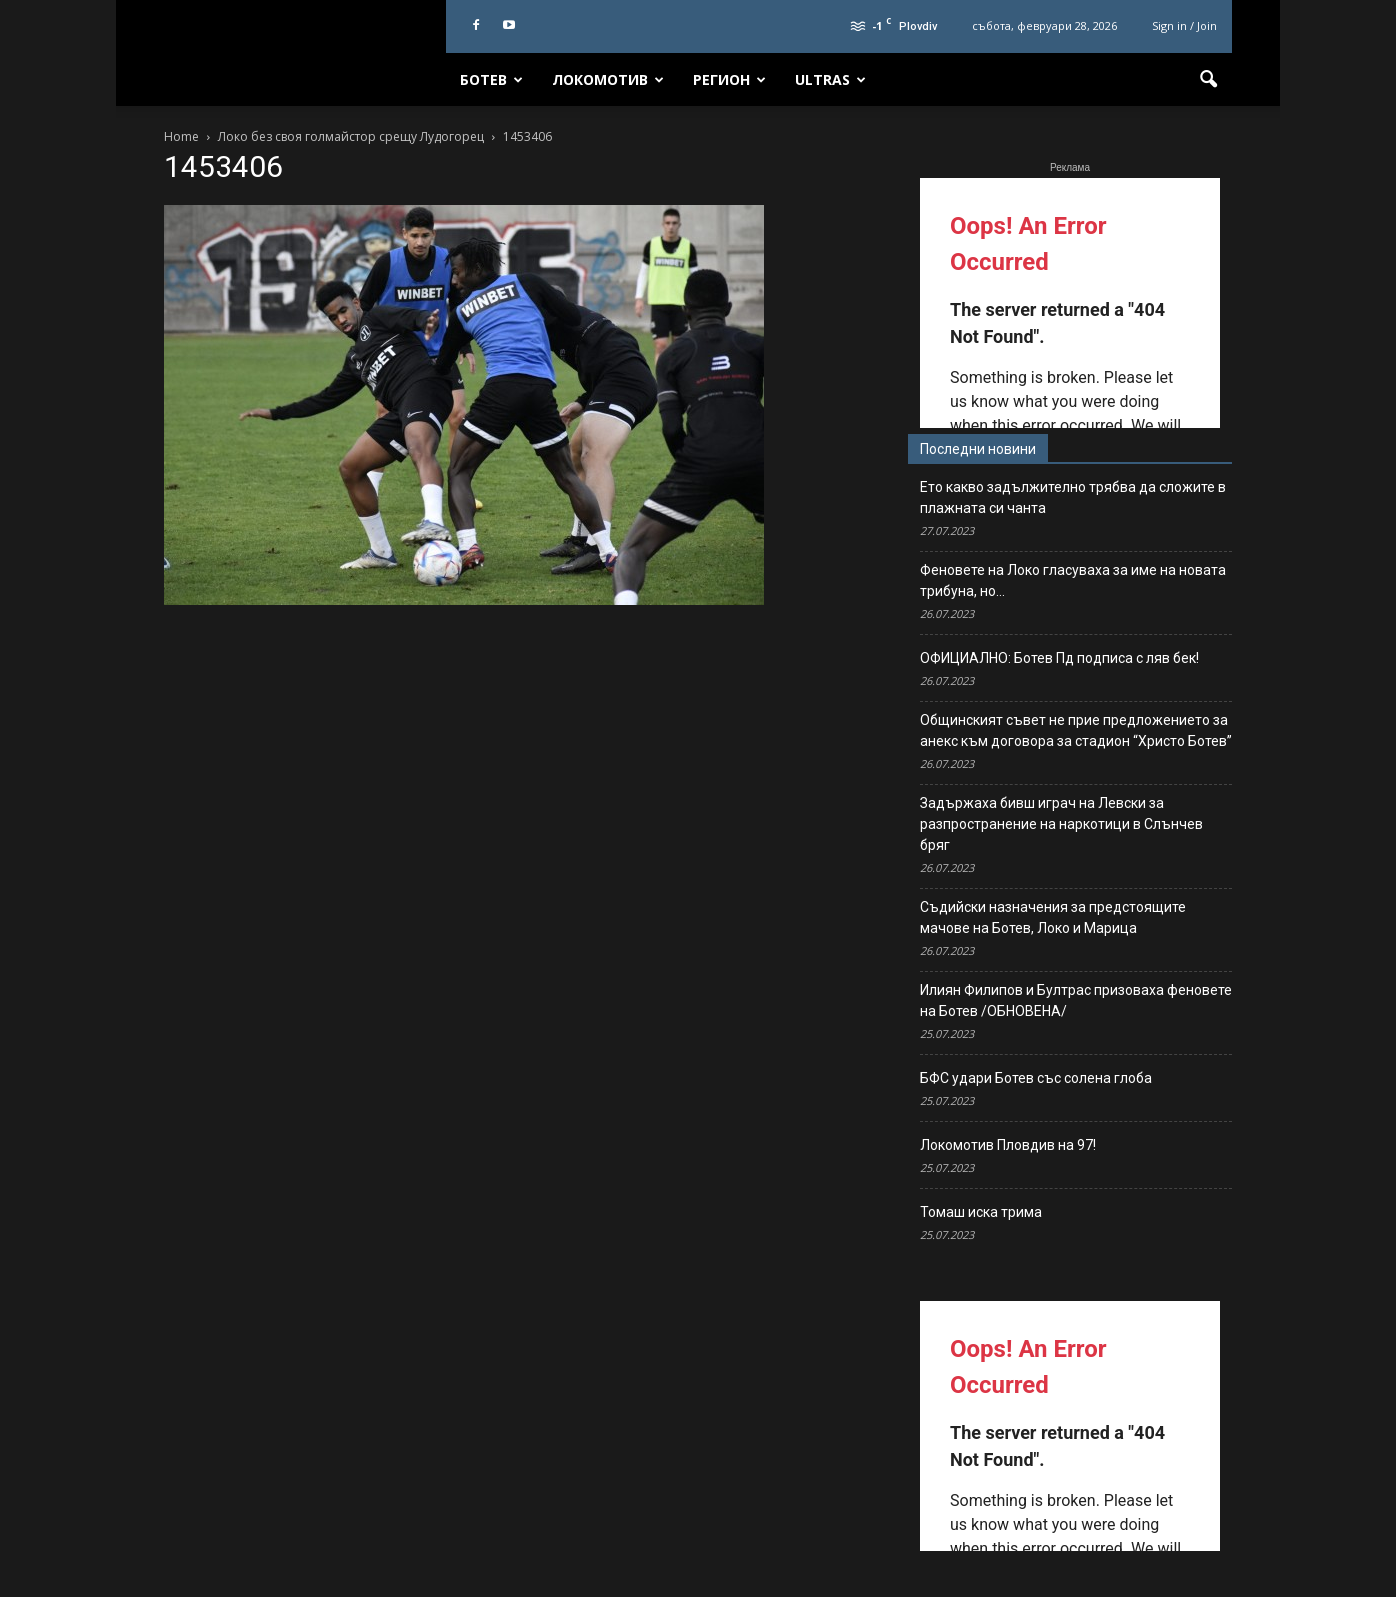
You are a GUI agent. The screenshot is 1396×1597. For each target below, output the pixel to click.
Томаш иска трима (981, 1212)
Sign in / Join (1184, 25)
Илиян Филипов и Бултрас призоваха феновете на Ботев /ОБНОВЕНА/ (1076, 1000)
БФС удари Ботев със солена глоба (1036, 1078)
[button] (1208, 80)
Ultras (830, 79)
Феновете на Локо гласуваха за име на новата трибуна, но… (1073, 580)
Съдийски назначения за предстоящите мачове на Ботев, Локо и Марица (1053, 917)
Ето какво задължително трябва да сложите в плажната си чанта (1073, 497)
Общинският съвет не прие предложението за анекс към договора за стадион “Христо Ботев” (1076, 730)
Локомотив (608, 79)
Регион (729, 79)
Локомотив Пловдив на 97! (1008, 1145)
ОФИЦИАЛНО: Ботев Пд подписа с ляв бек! (1059, 658)
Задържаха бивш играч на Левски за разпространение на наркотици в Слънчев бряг (1061, 824)
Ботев (491, 79)
